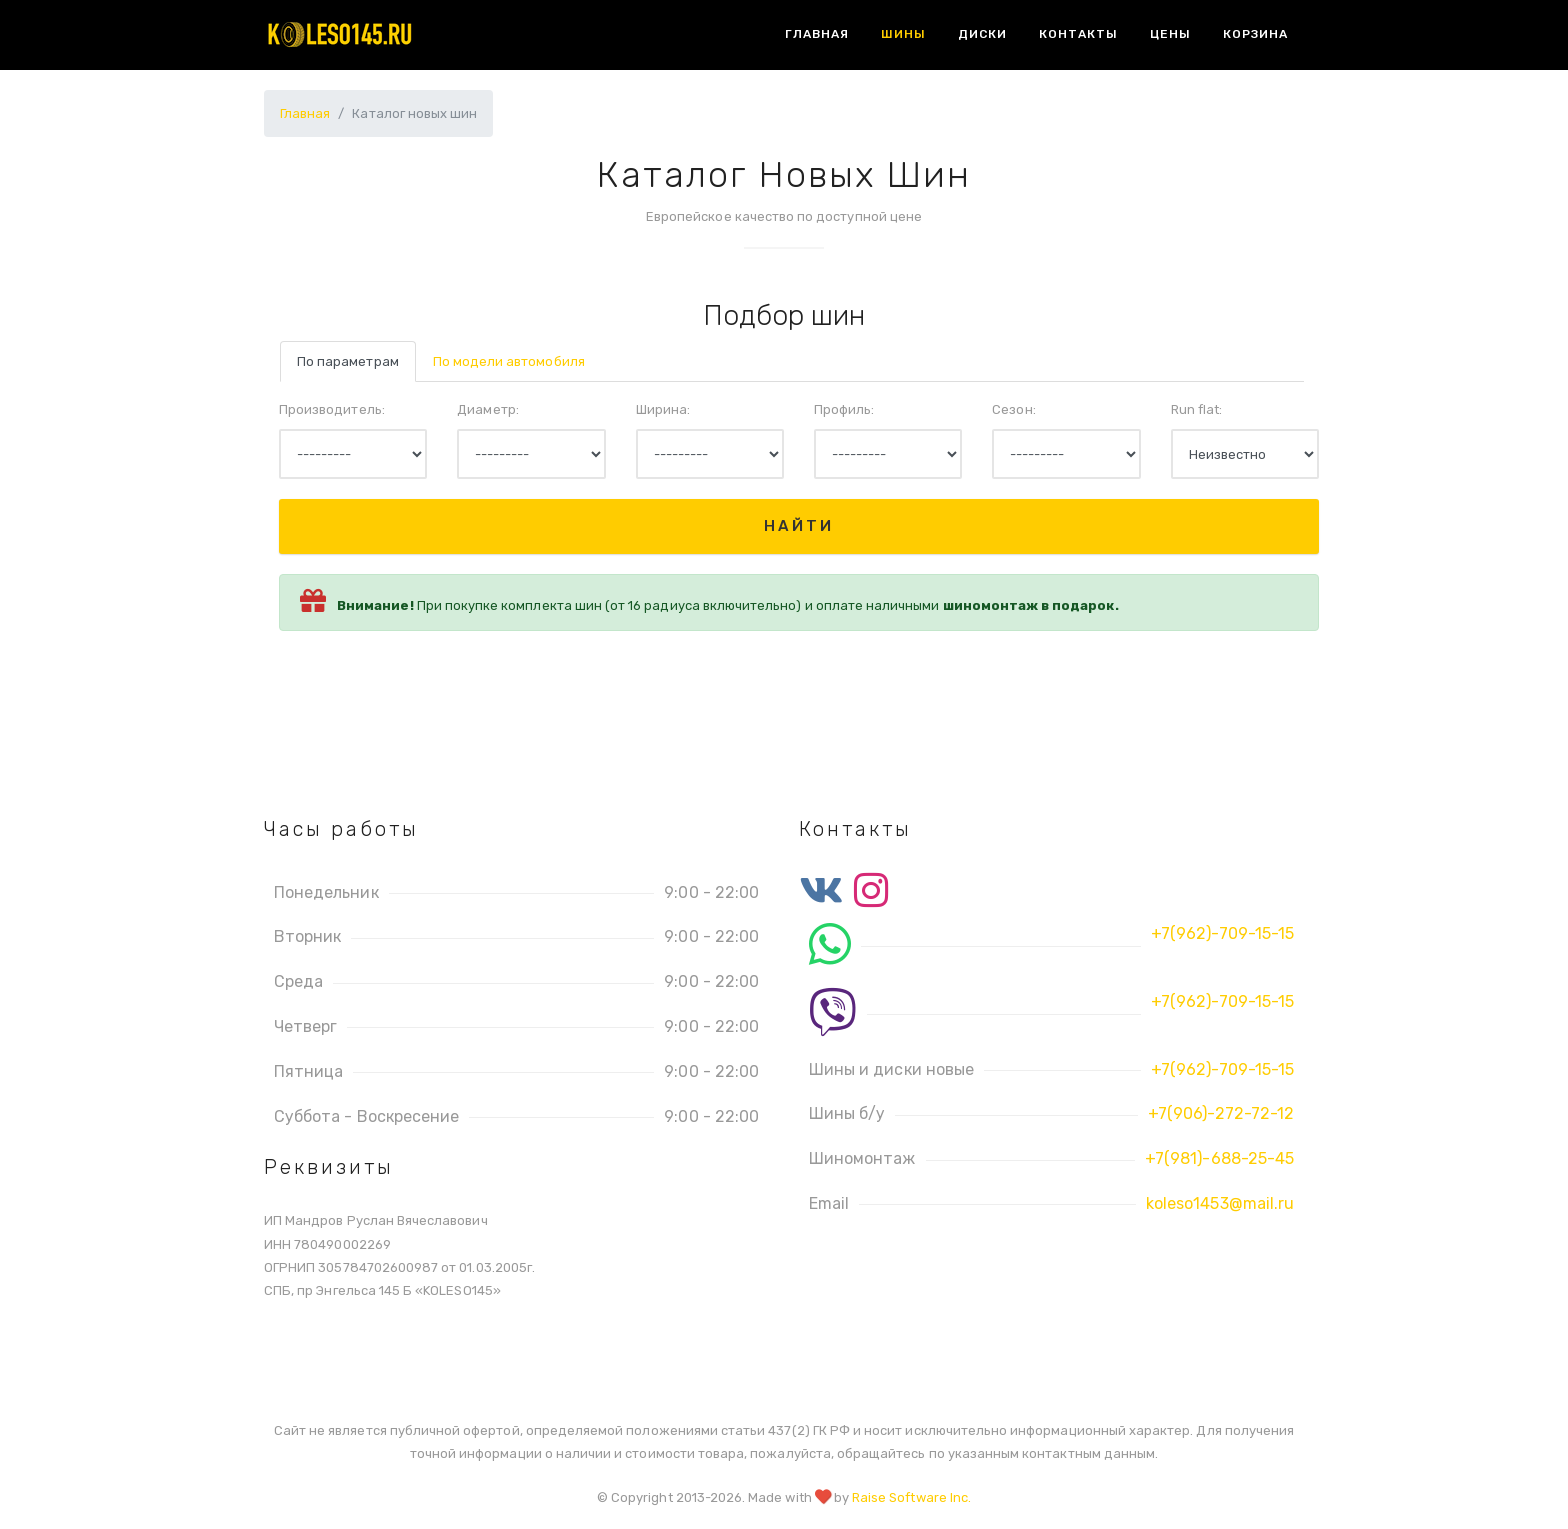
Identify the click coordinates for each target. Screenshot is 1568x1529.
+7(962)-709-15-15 (1222, 933)
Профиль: (844, 409)
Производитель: (332, 409)
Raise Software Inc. (911, 1497)
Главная (817, 34)
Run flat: (1196, 409)
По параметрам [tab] (348, 361)
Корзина (1255, 34)
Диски (982, 34)
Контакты (1078, 34)
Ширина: (663, 409)
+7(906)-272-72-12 (1221, 1113)
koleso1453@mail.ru (1220, 1203)
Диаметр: (487, 409)
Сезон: (1013, 409)
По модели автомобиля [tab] (509, 361)
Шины (903, 34)
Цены (1170, 34)
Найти (799, 526)
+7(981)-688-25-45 (1219, 1158)
